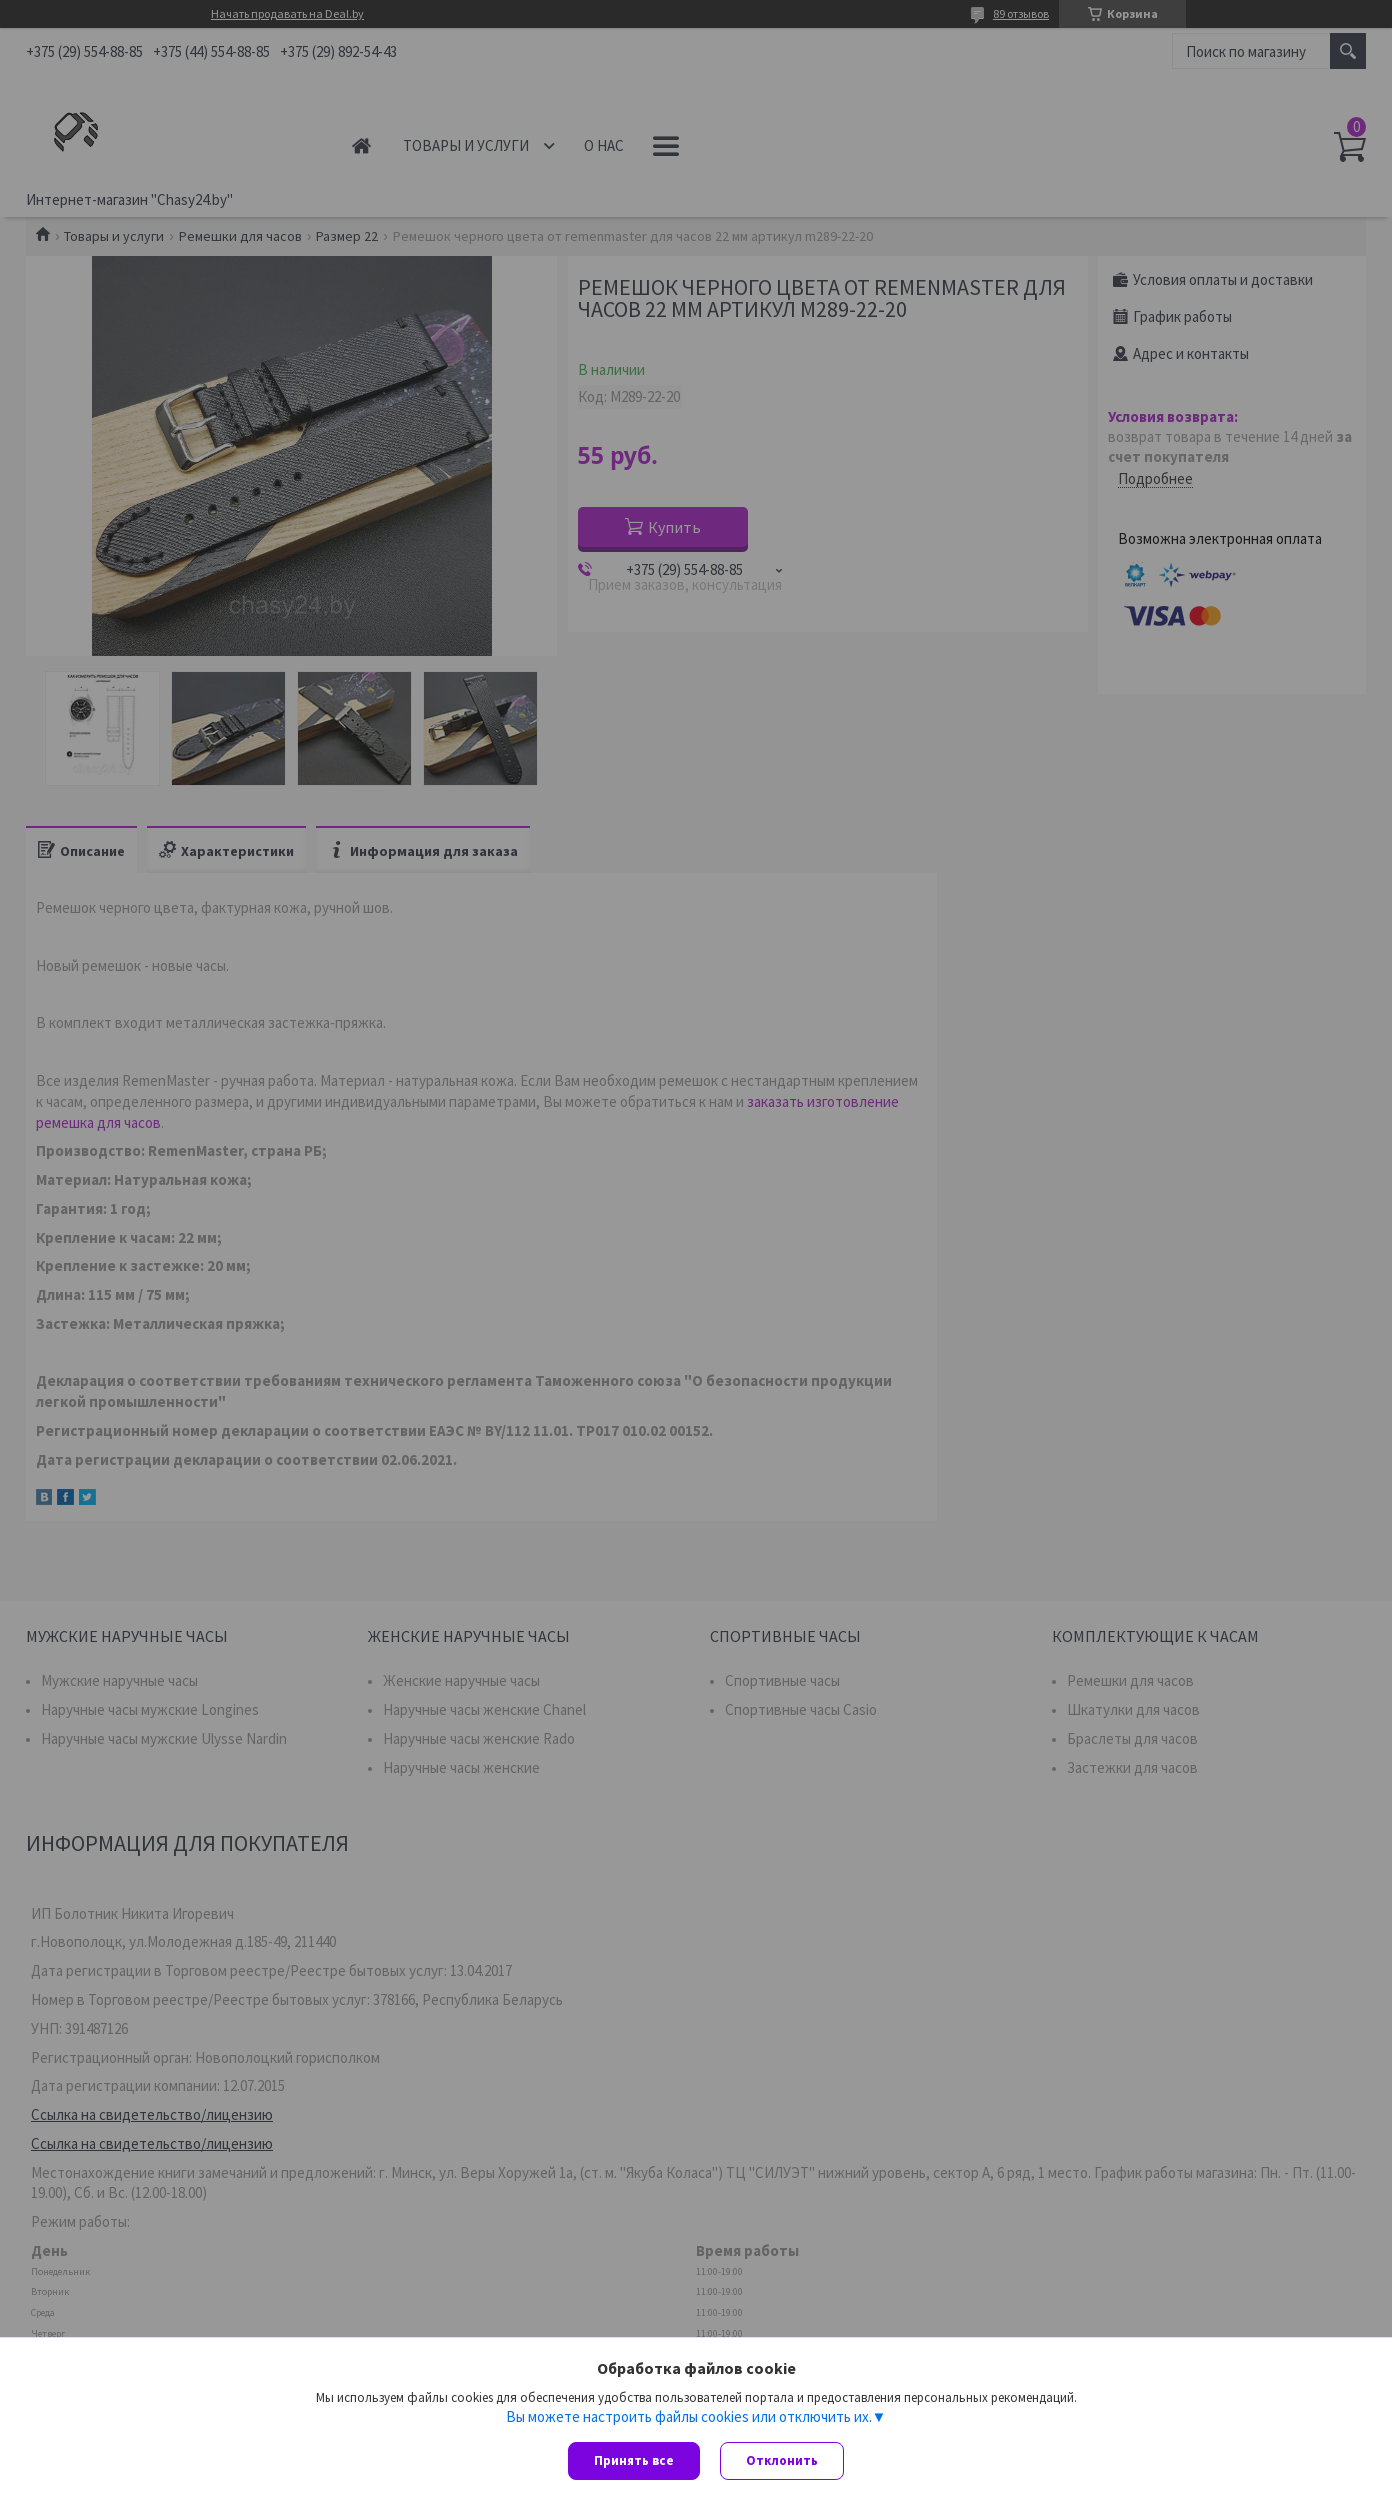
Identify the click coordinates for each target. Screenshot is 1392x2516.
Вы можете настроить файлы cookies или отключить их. (689, 2417)
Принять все (634, 2460)
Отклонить (782, 2460)
